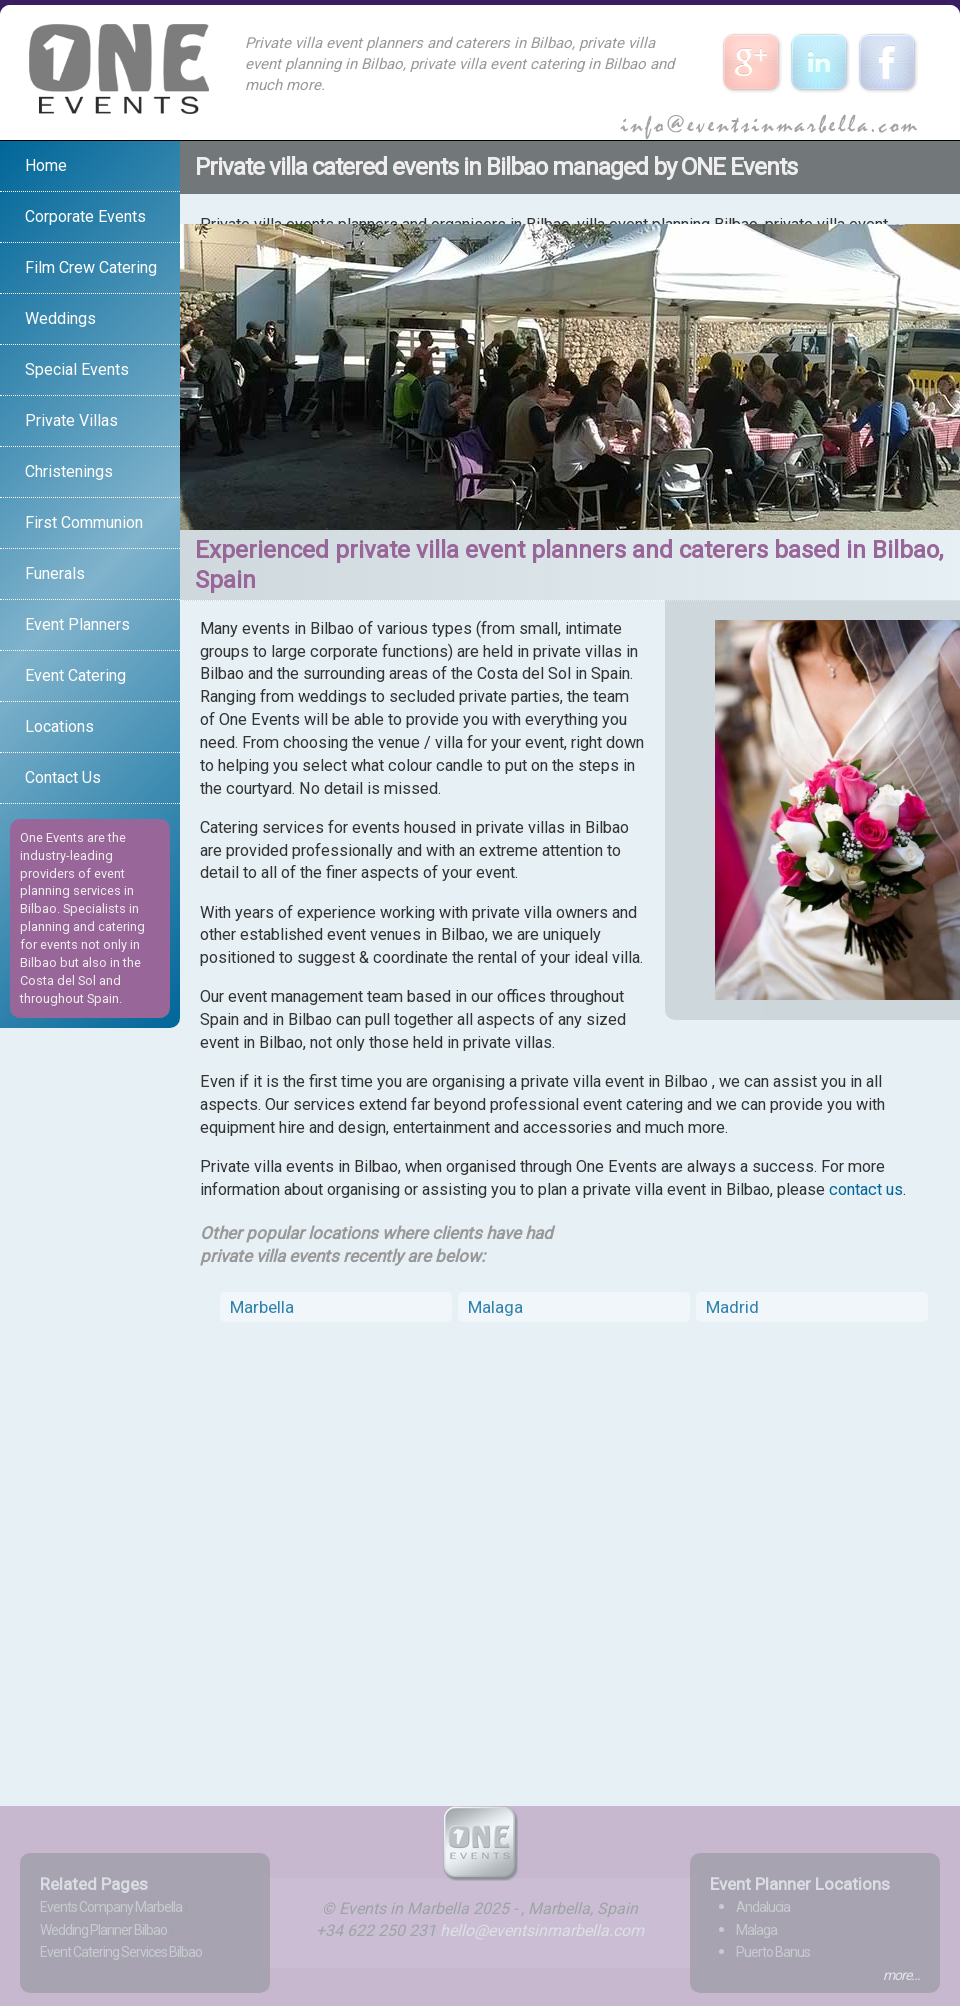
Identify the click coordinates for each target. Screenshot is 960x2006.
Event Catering (75, 675)
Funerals (55, 573)
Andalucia (763, 1907)
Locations (59, 726)
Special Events (77, 369)
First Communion (84, 522)
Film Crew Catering (91, 267)
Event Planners (77, 624)
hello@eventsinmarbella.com (542, 1930)
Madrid (732, 1307)
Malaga (495, 1307)
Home (46, 165)
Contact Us (63, 777)
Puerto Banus (773, 1952)
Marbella (262, 1307)
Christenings (69, 471)
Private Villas (71, 420)
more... (901, 1975)
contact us (866, 1189)
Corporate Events (85, 216)
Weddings (60, 318)
